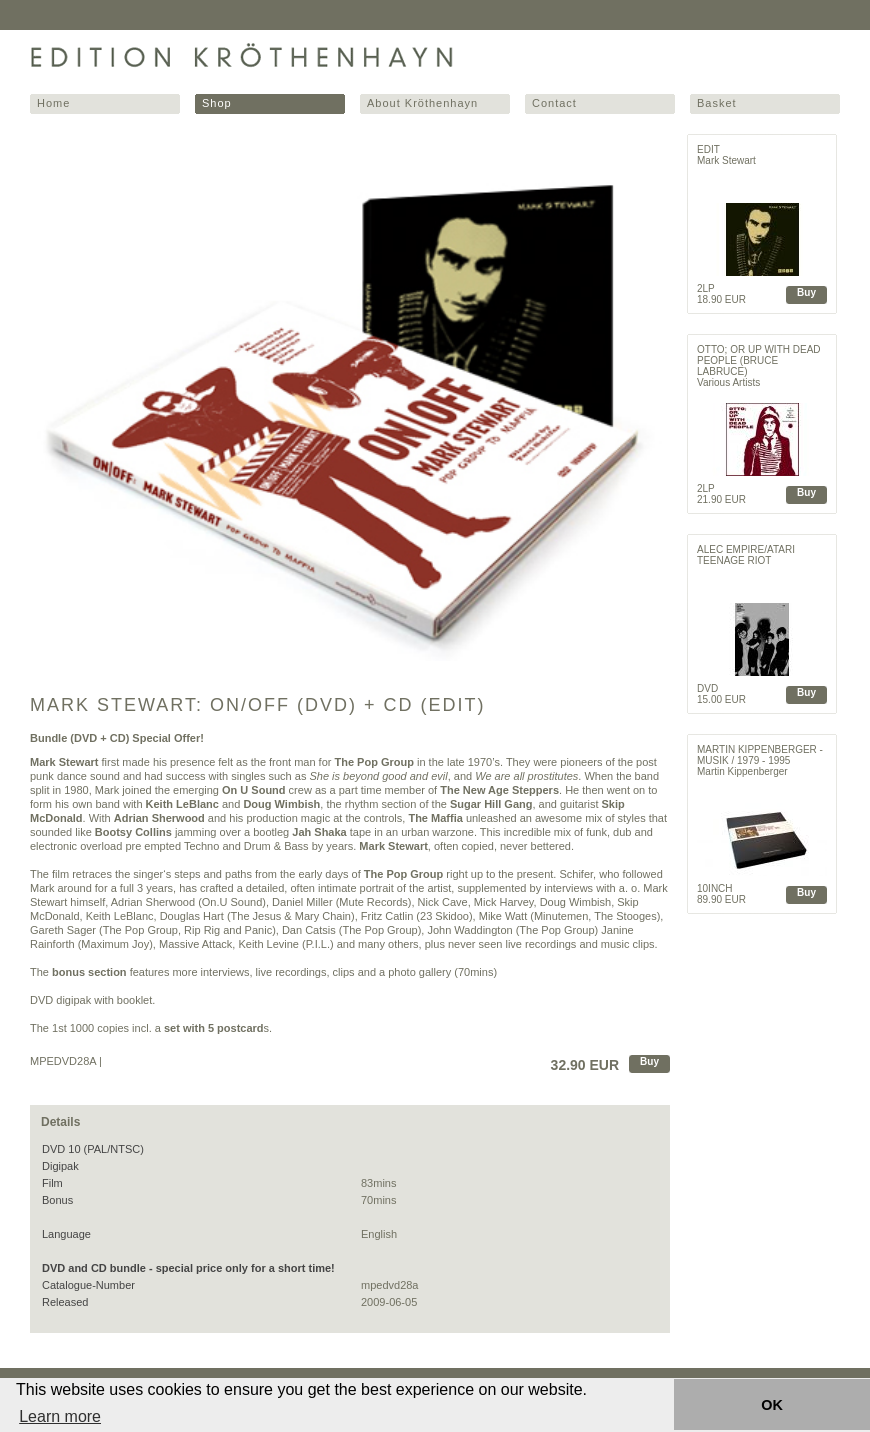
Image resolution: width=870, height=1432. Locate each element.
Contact (554, 103)
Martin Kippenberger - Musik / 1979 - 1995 (760, 755)
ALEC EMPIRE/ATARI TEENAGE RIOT (746, 555)
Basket (717, 103)
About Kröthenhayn (422, 103)
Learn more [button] (60, 1416)
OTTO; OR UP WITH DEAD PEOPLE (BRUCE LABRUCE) (759, 360)
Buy (649, 1061)
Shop (217, 103)
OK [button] (772, 1405)
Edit (708, 149)
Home (53, 103)
